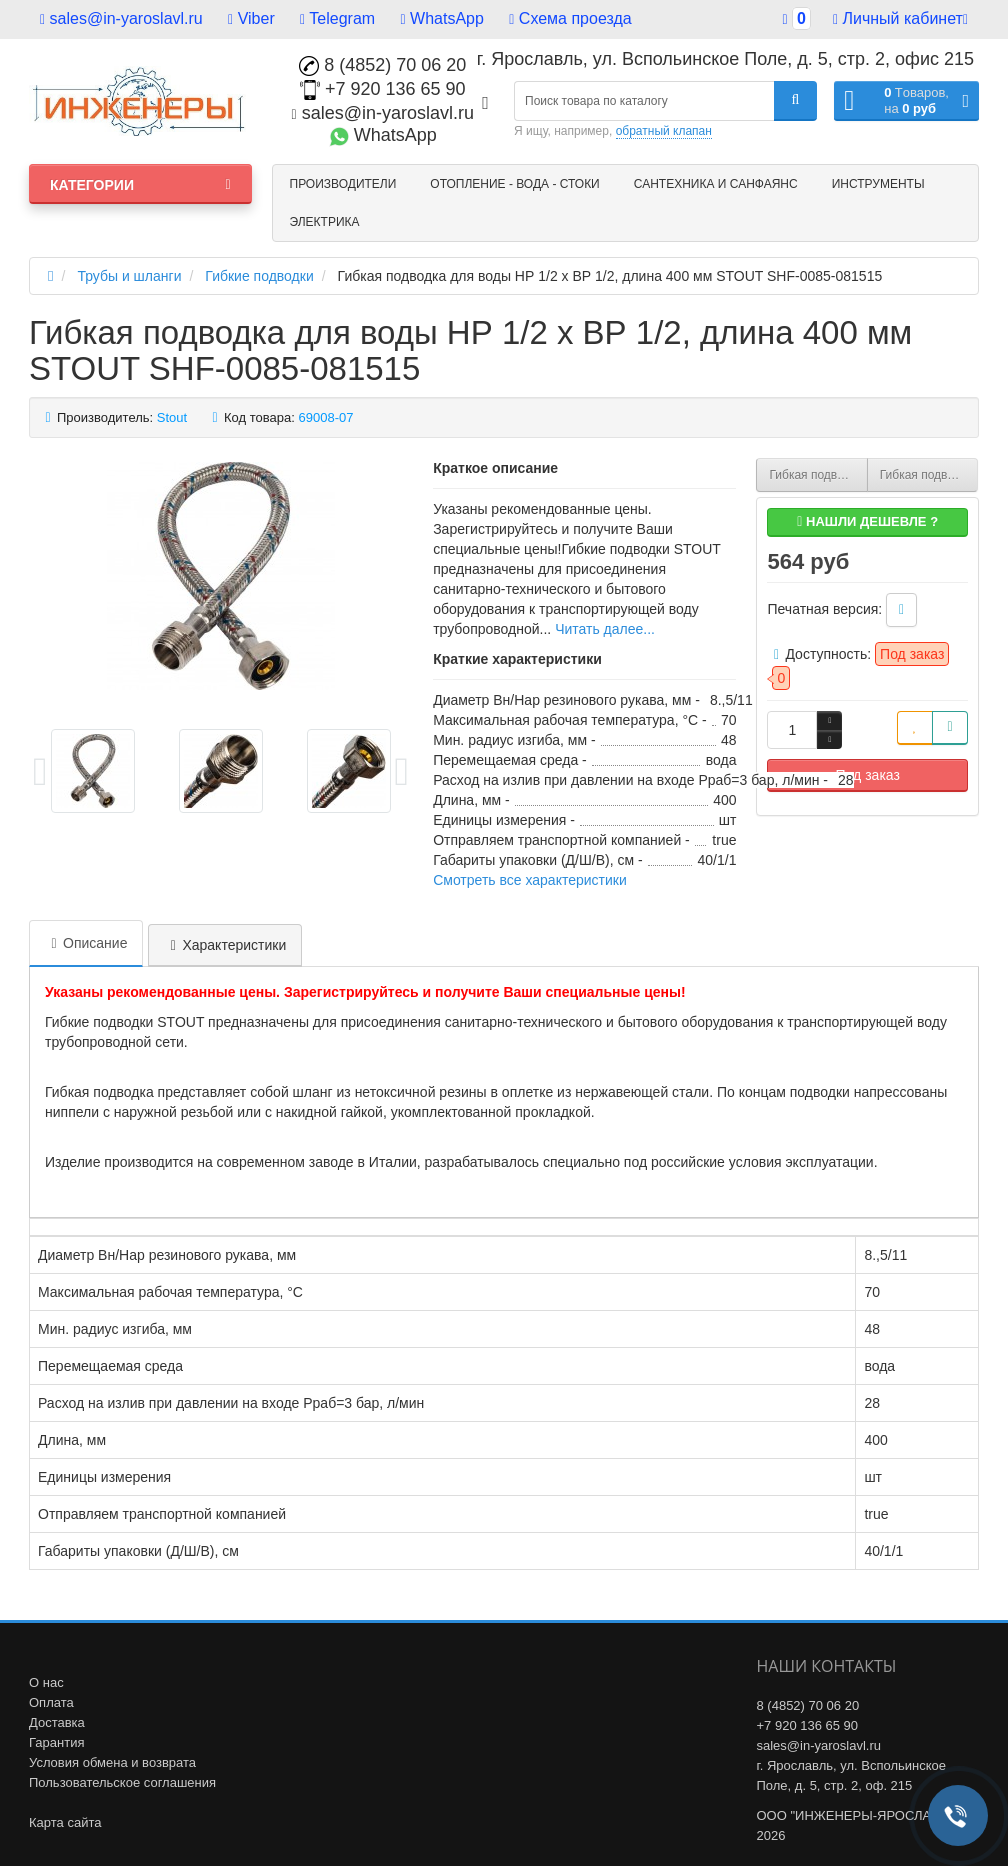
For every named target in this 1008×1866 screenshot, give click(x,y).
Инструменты (878, 184)
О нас (46, 1682)
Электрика (325, 222)
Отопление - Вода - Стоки (514, 184)
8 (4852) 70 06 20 (382, 65)
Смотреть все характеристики (530, 880)
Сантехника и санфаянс (716, 184)
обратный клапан (664, 131)
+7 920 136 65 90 (383, 89)
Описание (86, 943)
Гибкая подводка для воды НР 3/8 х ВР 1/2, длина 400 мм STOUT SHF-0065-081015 (929, 475)
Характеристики (225, 945)
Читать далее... (605, 629)
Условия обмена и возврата (112, 1762)
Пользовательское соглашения (122, 1782)
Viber (251, 18)
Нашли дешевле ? (867, 521)
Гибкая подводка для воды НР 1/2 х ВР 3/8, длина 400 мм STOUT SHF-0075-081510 (818, 475)
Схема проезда (570, 18)
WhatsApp (442, 18)
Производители (343, 184)
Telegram (337, 18)
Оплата (51, 1702)
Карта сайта (65, 1822)
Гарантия (56, 1742)
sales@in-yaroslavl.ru (121, 18)
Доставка (57, 1722)
